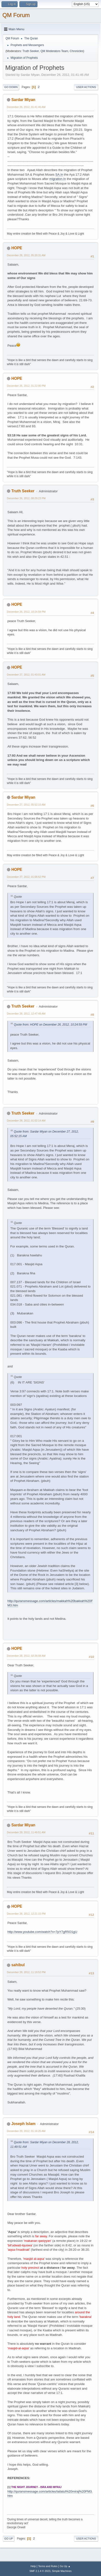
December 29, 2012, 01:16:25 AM (26, 2131)
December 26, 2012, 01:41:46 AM (26, 107)
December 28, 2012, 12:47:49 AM (26, 1013)
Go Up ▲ (65, 2566)
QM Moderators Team (54, 51)
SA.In (59, 174)
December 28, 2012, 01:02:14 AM (26, 1120)
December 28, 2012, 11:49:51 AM (26, 1832)
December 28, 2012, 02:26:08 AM (26, 1655)
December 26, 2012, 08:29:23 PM (26, 498)
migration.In (57, 179)
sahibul (18, 1965)
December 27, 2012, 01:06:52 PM (26, 876)
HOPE (16, 248)
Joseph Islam (23, 2124)
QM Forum (16, 15)
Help (33, 2566)
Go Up (8, 2538)
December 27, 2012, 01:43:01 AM (26, 674)
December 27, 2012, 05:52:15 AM (26, 804)
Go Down (11, 87)
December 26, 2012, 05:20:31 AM (26, 255)
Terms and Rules (48, 2566)
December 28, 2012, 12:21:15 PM (26, 1913)
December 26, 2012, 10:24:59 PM (26, 611)
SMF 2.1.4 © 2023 (39, 2571)
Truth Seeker (30, 51)
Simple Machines (62, 2571)
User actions (86, 87)
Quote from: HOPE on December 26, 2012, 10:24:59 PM (50, 1024)
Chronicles (76, 51)
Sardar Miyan (23, 100)
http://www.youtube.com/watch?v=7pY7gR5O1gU (42, 1932)
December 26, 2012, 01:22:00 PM (26, 385)
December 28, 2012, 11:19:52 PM (26, 1972)
